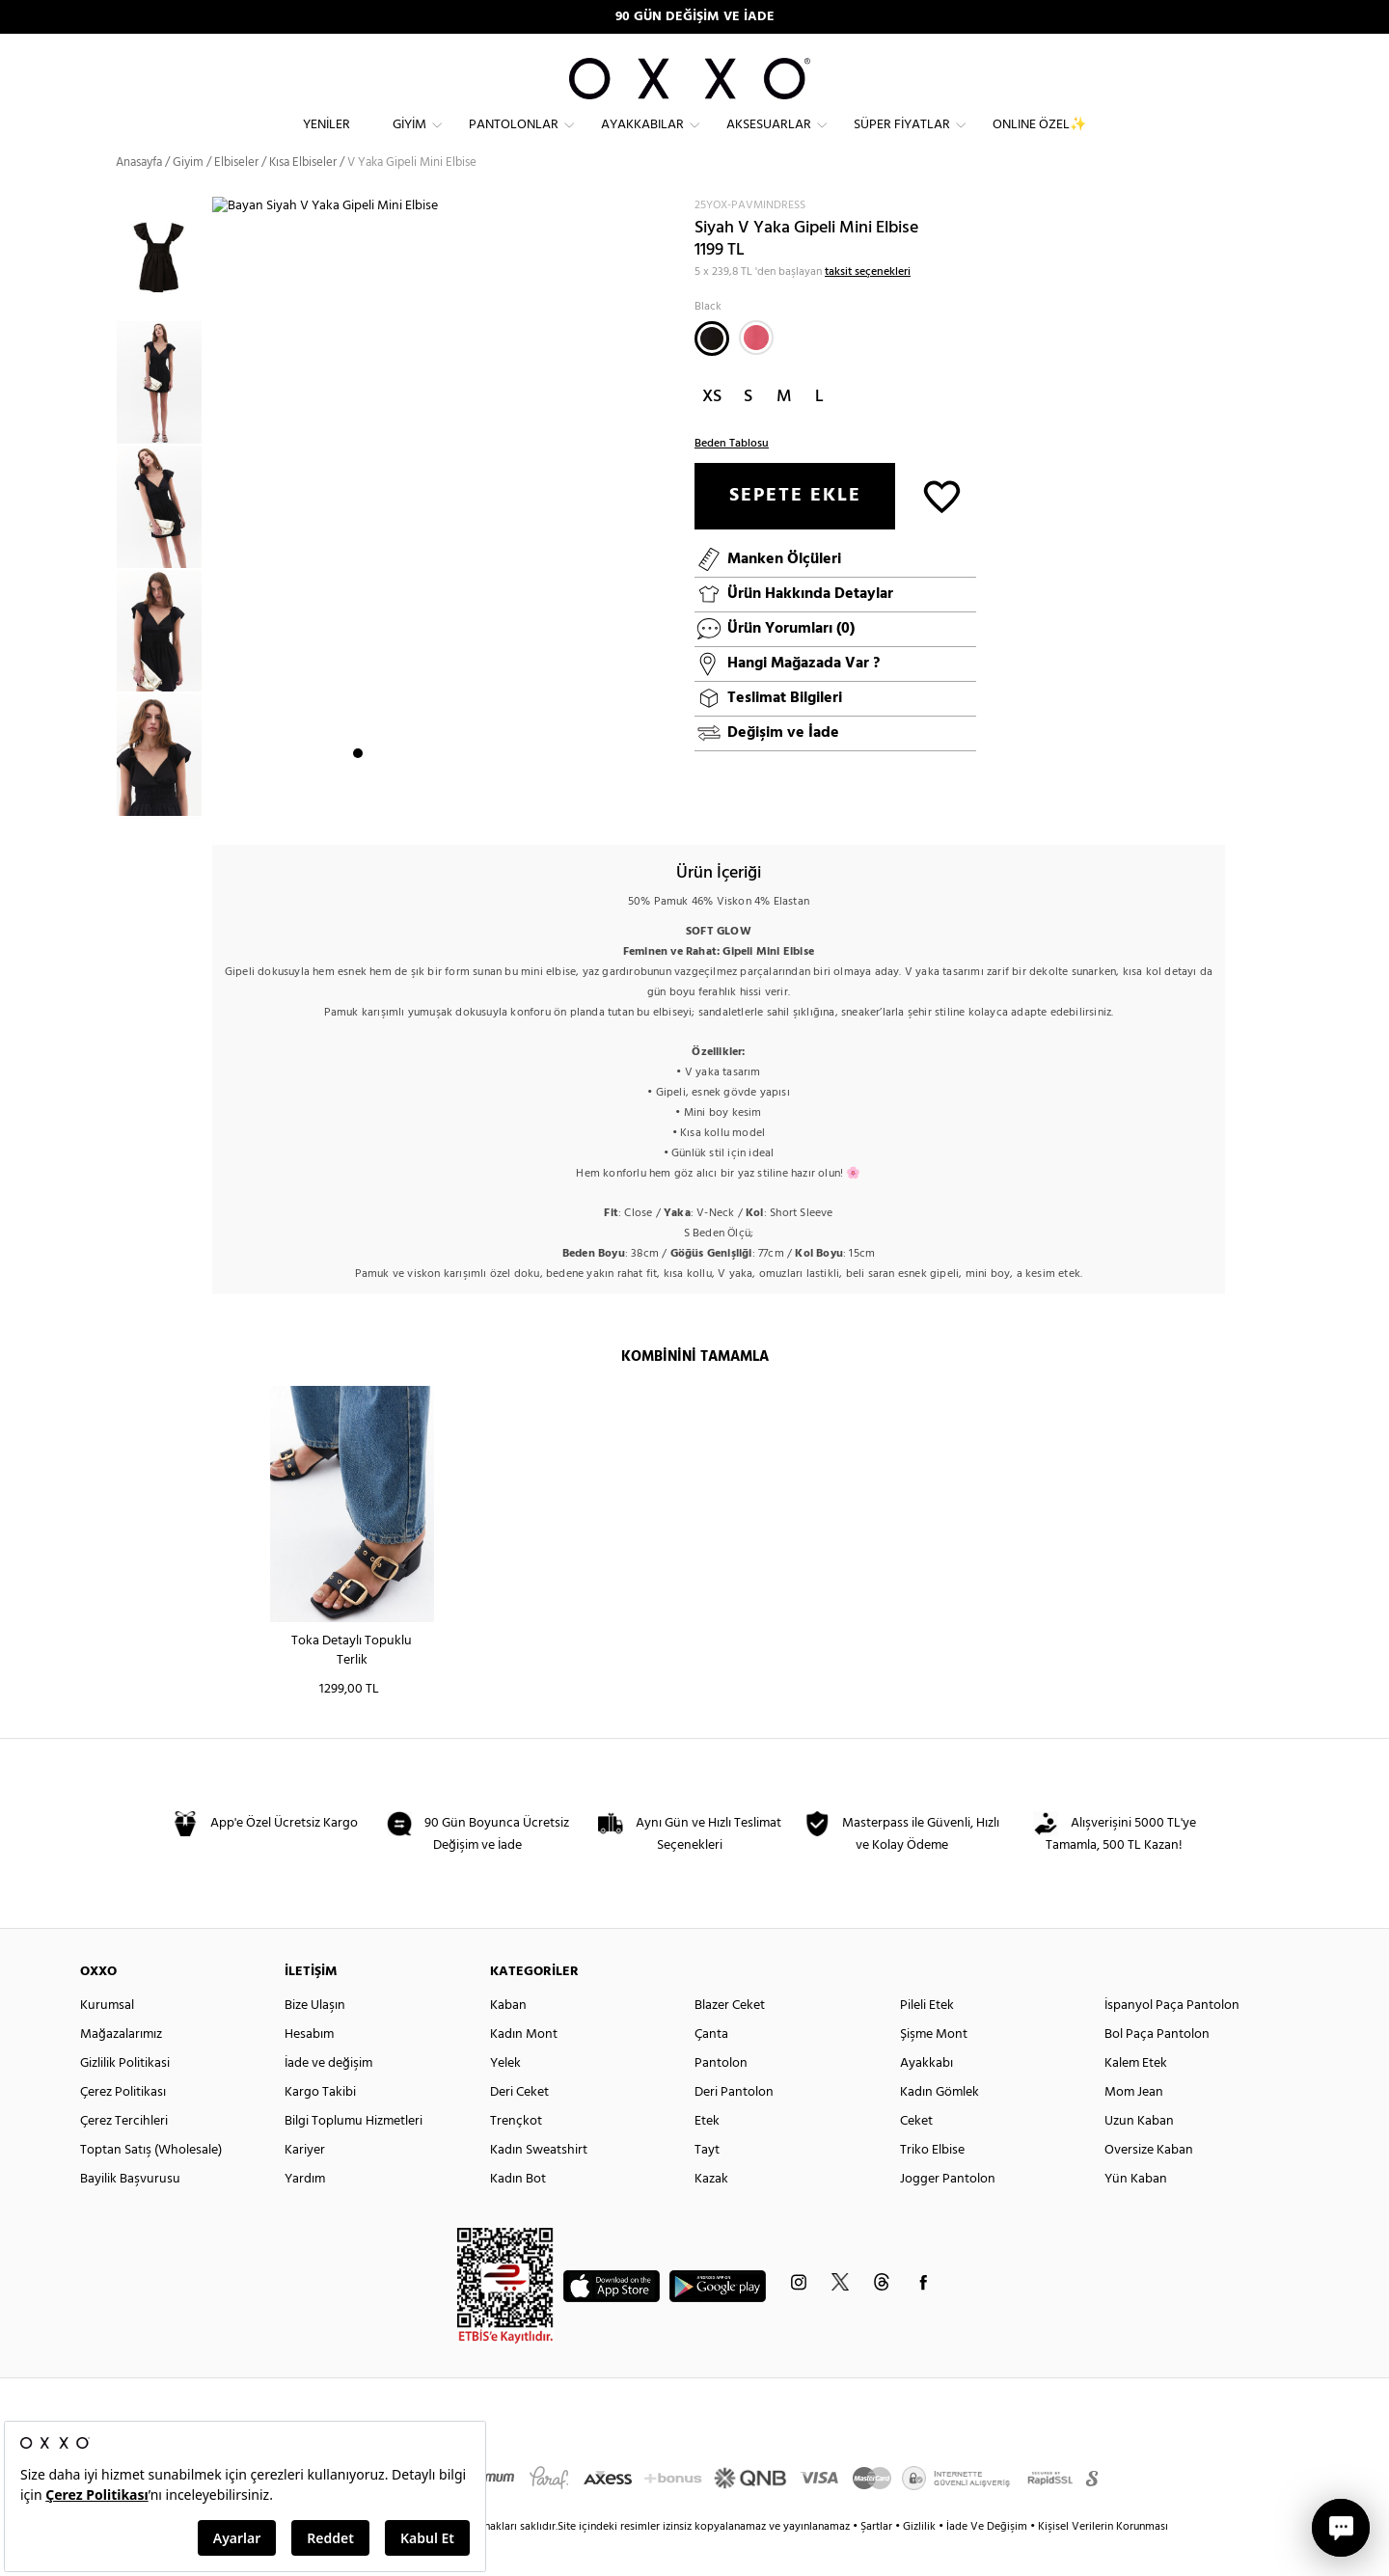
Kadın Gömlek (939, 2127)
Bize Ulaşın (315, 2040)
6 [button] (444, 801)
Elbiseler (236, 197)
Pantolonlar (513, 140)
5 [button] (427, 801)
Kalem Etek (1135, 2098)
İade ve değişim (328, 2098)
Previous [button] (101, 542)
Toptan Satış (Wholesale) (151, 2185)
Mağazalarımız (121, 2069)
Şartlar (877, 2561)
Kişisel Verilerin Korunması (1103, 2561)
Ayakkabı (926, 2098)
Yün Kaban (1135, 2214)
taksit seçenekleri (868, 306)
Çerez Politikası (123, 2127)
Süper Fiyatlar (902, 140)
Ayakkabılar (642, 140)
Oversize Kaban (1148, 2185)
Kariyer (305, 2185)
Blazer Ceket (729, 2040)
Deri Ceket (519, 2127)
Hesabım (309, 2069)
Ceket (916, 2156)
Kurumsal (107, 2040)
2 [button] (375, 801)
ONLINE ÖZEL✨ (1039, 140)
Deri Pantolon (734, 2127)
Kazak (711, 2214)
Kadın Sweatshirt (538, 2185)
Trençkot (516, 2156)
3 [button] (392, 801)
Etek (707, 2156)
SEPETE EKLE (795, 530)
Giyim (409, 140)
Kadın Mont (524, 2069)
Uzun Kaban (1139, 2156)
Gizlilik (921, 2561)
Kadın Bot (518, 2214)
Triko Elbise (932, 2185)
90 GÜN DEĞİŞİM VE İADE (695, 17)
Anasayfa (139, 197)
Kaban (508, 2040)
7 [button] (462, 801)
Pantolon (721, 2098)
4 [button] (410, 801)
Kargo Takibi (320, 2127)
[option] (164, 417)
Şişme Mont (933, 2069)
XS (712, 432)
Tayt (707, 2185)
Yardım (305, 2214)
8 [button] (479, 801)
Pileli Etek (927, 2040)
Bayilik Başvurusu (130, 2214)
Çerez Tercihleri (124, 2156)
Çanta (711, 2069)
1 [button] (358, 801)
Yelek (505, 2098)
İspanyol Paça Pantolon (1171, 2040)
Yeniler (326, 140)
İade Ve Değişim (986, 2561)
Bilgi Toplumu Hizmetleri (353, 2156)
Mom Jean (1133, 2127)
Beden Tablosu (731, 478)
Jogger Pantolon (947, 2214)
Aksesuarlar (768, 140)
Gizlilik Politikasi (125, 2098)
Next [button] (222, 531)
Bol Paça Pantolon (1157, 2069)
